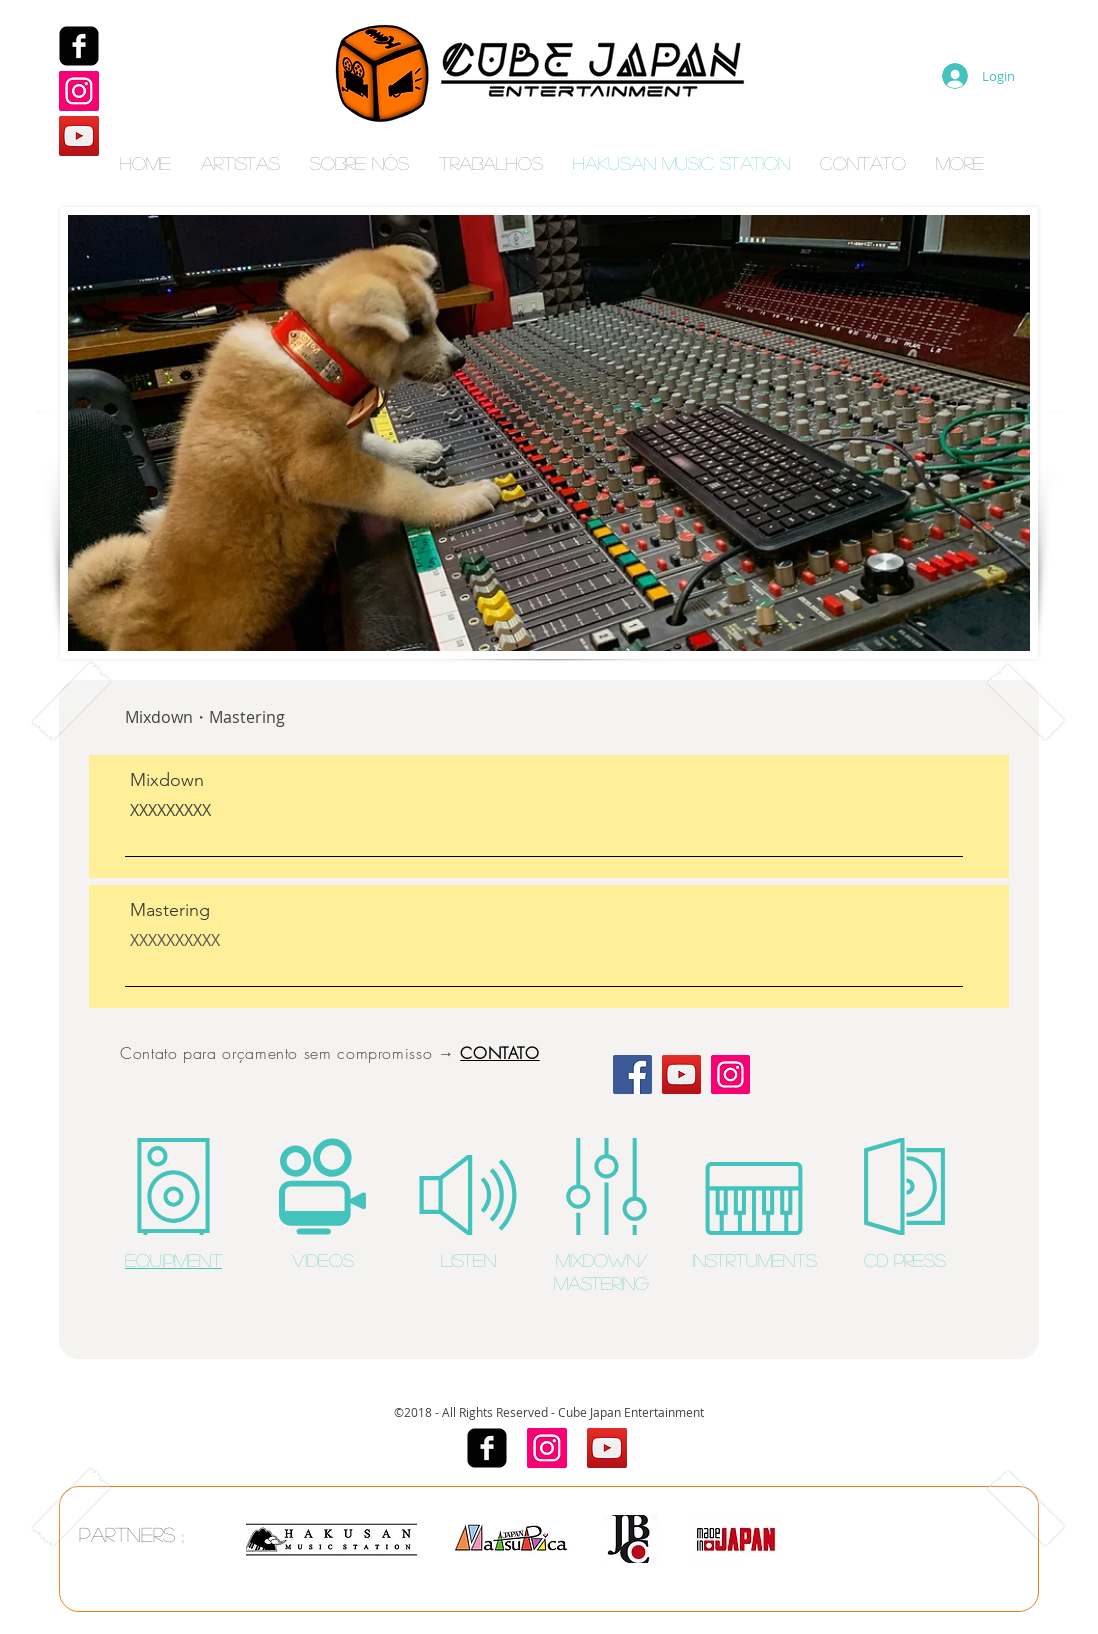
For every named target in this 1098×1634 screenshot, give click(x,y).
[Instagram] (79, 91)
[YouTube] (79, 136)
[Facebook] (79, 46)
